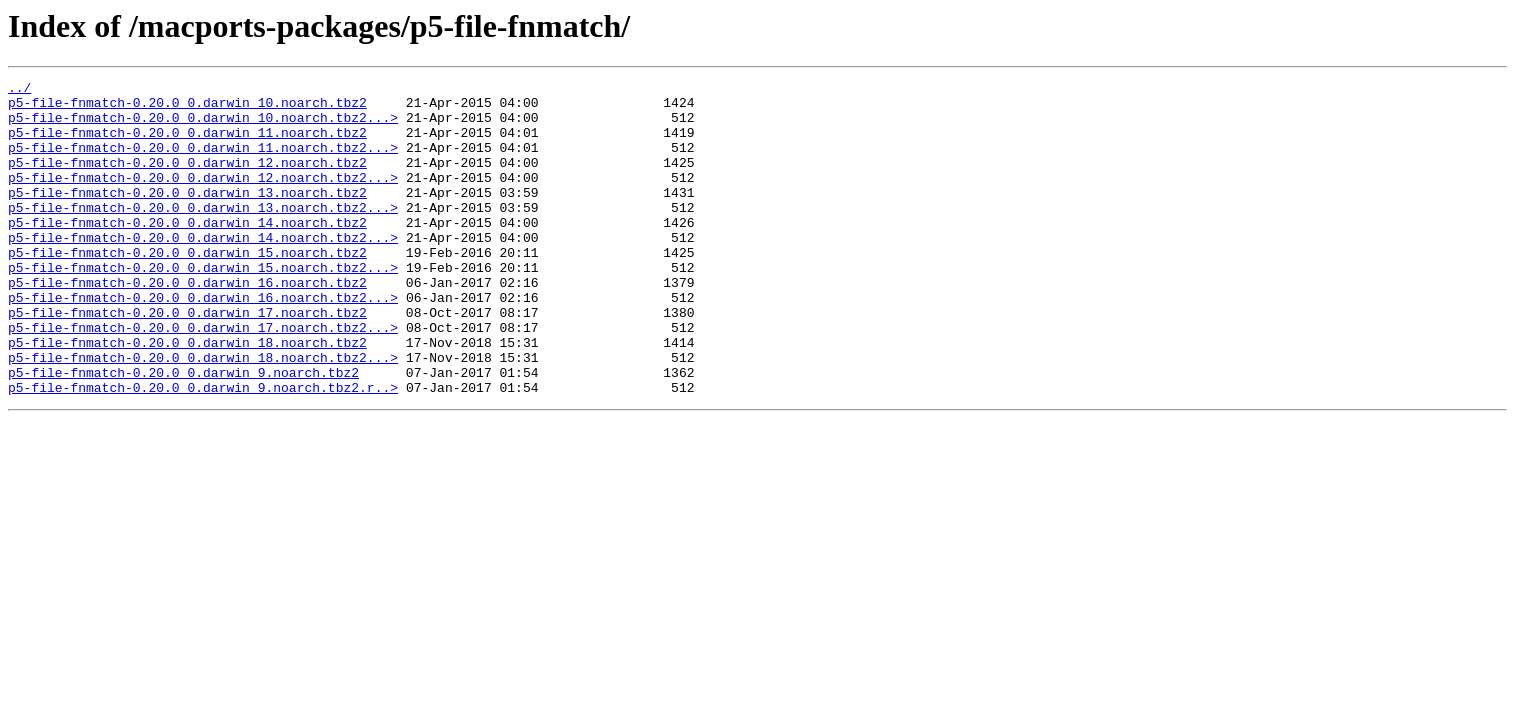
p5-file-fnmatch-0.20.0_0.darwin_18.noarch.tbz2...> (203, 414)
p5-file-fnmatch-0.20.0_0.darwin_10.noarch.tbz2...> (203, 126)
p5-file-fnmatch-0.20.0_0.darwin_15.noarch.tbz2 (187, 288)
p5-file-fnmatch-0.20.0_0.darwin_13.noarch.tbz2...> (203, 234)
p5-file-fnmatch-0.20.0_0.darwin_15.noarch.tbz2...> (203, 306)
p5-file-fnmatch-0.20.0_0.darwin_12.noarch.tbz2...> (203, 198)
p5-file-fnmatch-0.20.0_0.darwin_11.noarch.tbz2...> (203, 162)
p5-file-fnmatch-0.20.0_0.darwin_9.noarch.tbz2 (183, 432)
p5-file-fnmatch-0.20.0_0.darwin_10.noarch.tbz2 (187, 108)
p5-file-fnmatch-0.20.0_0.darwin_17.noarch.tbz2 (187, 360)
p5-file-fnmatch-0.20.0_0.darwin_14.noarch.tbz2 (187, 252)
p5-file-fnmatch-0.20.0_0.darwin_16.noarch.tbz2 (187, 324)
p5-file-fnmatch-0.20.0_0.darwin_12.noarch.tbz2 (187, 180)
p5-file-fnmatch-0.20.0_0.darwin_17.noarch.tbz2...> (203, 378)
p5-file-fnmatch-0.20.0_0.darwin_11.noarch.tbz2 (187, 144)
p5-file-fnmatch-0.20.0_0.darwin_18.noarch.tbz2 (187, 396)
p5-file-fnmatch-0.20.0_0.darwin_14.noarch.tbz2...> (203, 270)
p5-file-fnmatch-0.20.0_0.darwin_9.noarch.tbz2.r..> (203, 450)
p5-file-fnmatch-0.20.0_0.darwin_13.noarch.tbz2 (187, 216)
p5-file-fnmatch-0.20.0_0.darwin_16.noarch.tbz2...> (203, 342)
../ (19, 90)
